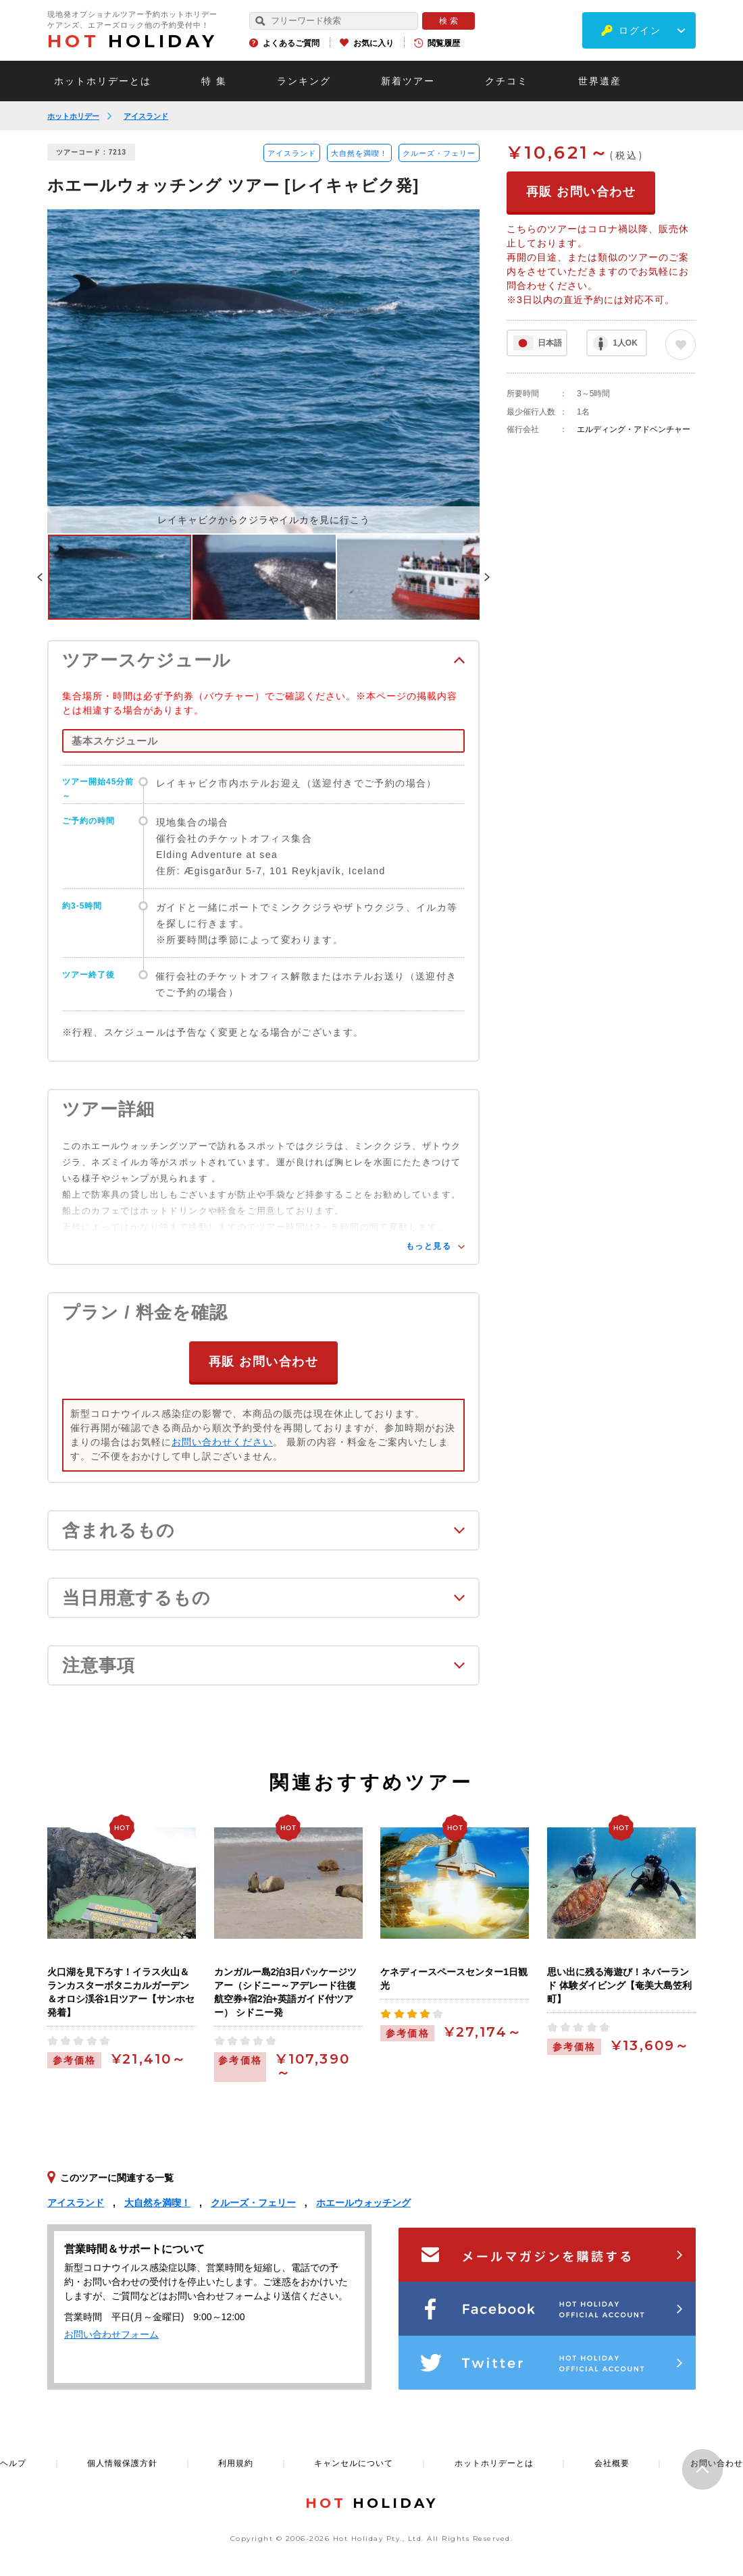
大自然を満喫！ (359, 153)
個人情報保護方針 (122, 2462)
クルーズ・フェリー (439, 153)
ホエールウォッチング (363, 2201)
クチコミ (506, 81)
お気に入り (373, 43)
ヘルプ (13, 2462)
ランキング (304, 81)
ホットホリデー (73, 116)
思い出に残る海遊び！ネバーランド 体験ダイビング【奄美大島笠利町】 (619, 1984)
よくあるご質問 (291, 43)
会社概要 (612, 2462)
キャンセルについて (353, 2462)
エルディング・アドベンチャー (633, 429)
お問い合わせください (222, 1440)
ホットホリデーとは (102, 81)
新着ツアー (408, 81)
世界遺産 (599, 81)
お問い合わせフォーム (111, 2333)
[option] (263, 371)
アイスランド (146, 116)
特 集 (214, 81)
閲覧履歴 (444, 43)
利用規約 (235, 2462)
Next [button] (487, 577)
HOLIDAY (132, 41)
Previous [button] (40, 577)
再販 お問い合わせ (264, 1360)
